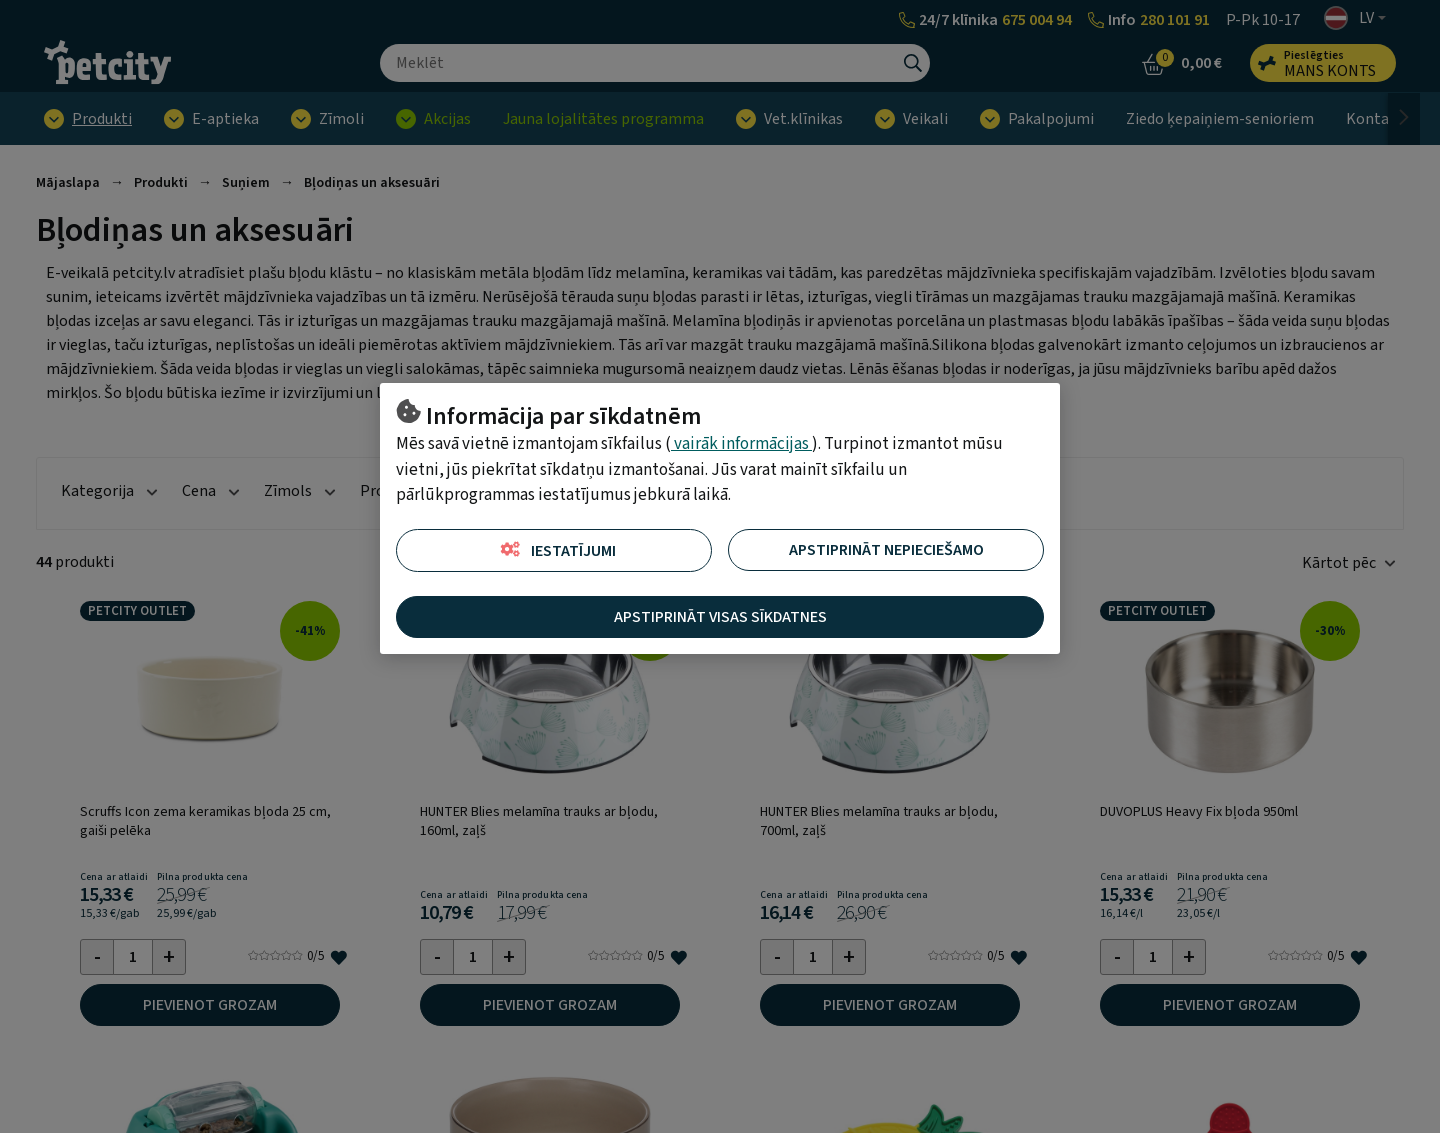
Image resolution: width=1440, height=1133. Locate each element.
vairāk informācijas (741, 444)
